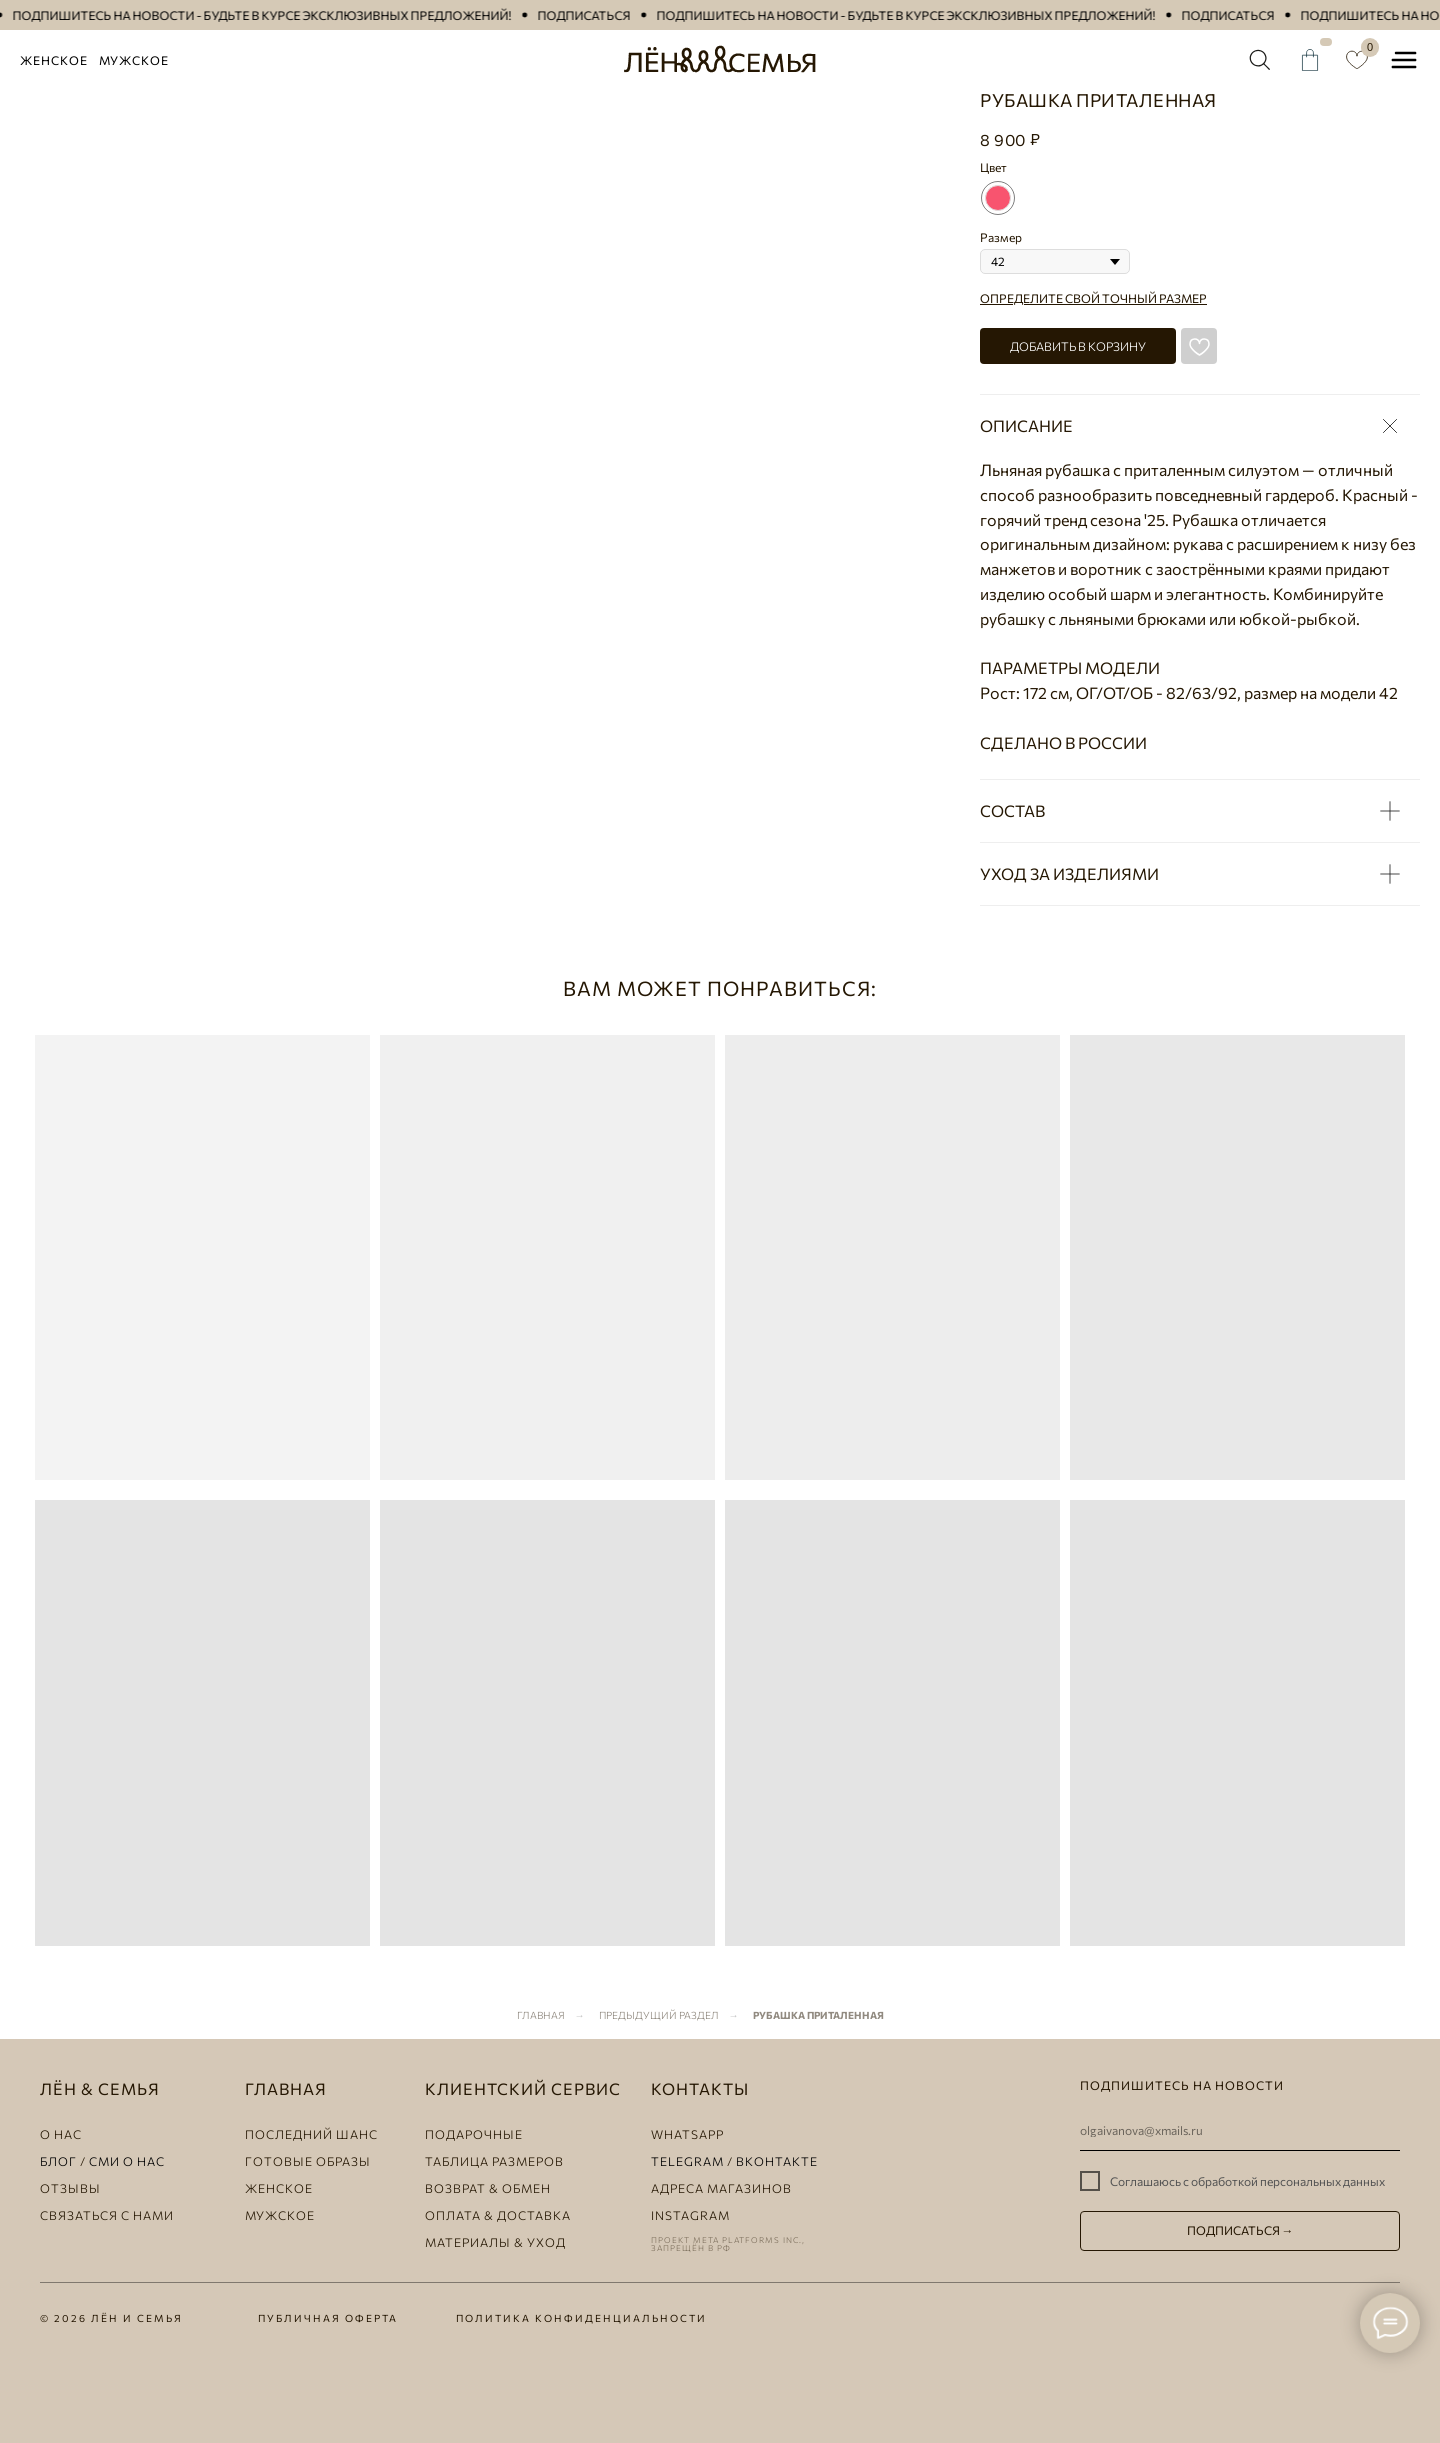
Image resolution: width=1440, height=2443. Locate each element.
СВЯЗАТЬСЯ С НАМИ (107, 2215)
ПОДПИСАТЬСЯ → (1240, 2230)
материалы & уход (495, 2242)
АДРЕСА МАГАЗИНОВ (721, 2188)
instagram (690, 2215)
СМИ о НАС (127, 2161)
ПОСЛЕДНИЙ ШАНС (311, 2134)
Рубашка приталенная (818, 2015)
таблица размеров (494, 2161)
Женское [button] (54, 60)
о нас (61, 2134)
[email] (1240, 2131)
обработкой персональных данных (1288, 2181)
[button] (278, 15)
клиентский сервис (523, 2088)
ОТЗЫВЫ (70, 2188)
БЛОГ (58, 2161)
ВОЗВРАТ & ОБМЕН (488, 2188)
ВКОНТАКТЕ (777, 2161)
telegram (687, 2161)
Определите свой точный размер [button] (1093, 298)
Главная (541, 2015)
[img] (1260, 60)
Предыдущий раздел (659, 2015)
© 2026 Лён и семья (111, 2318)
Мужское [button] (134, 60)
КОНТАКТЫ (700, 2088)
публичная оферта (328, 2318)
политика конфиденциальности (581, 2318)
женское (279, 2188)
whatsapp (687, 2134)
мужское (280, 2215)
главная (286, 2088)
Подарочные (474, 2134)
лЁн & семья (100, 2088)
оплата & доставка (498, 2215)
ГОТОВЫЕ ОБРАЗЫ (308, 2161)
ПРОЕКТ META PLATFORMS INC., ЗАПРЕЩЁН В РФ (728, 2244)
